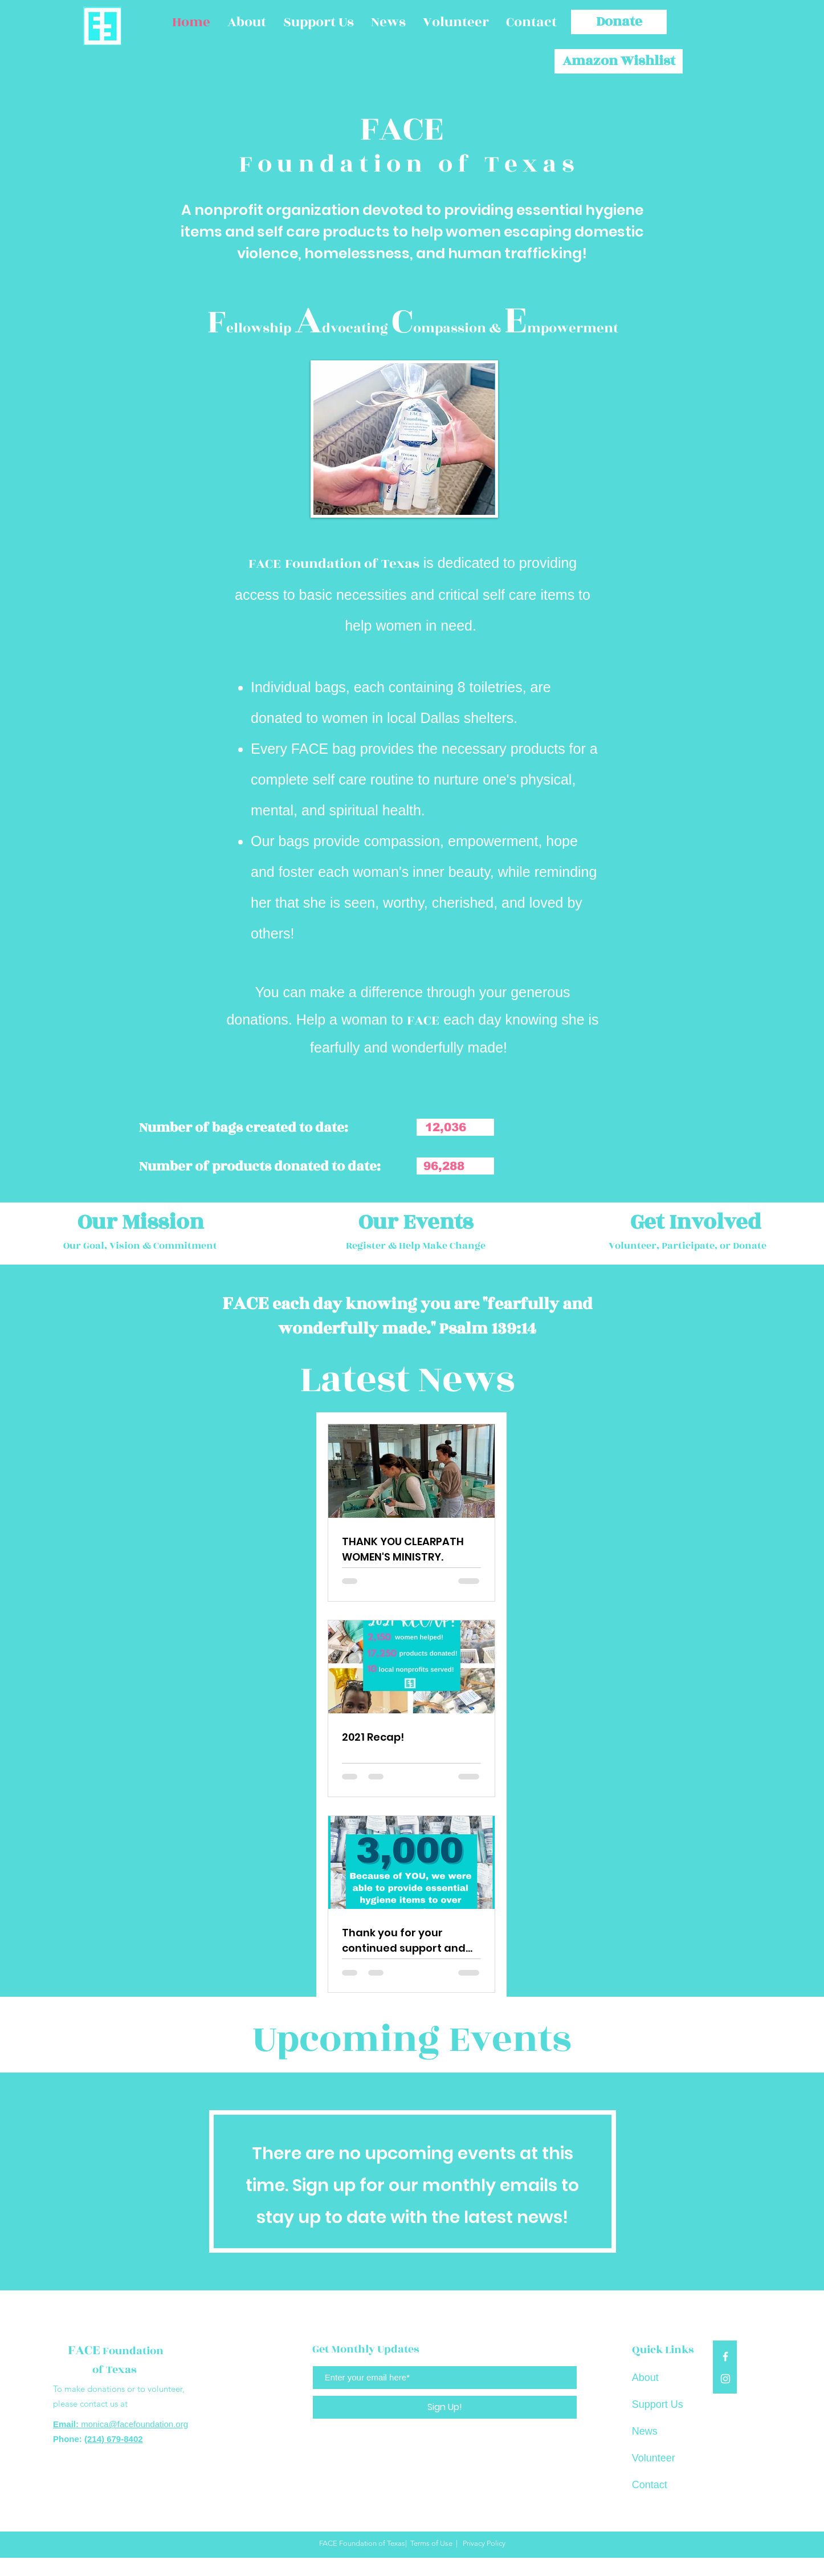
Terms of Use (431, 2543)
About (645, 2377)
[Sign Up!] (445, 2407)
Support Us (657, 2404)
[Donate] (619, 22)
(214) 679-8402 (113, 2439)
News (645, 2431)
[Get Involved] (696, 1222)
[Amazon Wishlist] (618, 61)
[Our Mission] (140, 1222)
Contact (649, 2484)
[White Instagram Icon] (725, 2378)
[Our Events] (416, 1222)
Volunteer (653, 2458)
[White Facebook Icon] (725, 2356)
